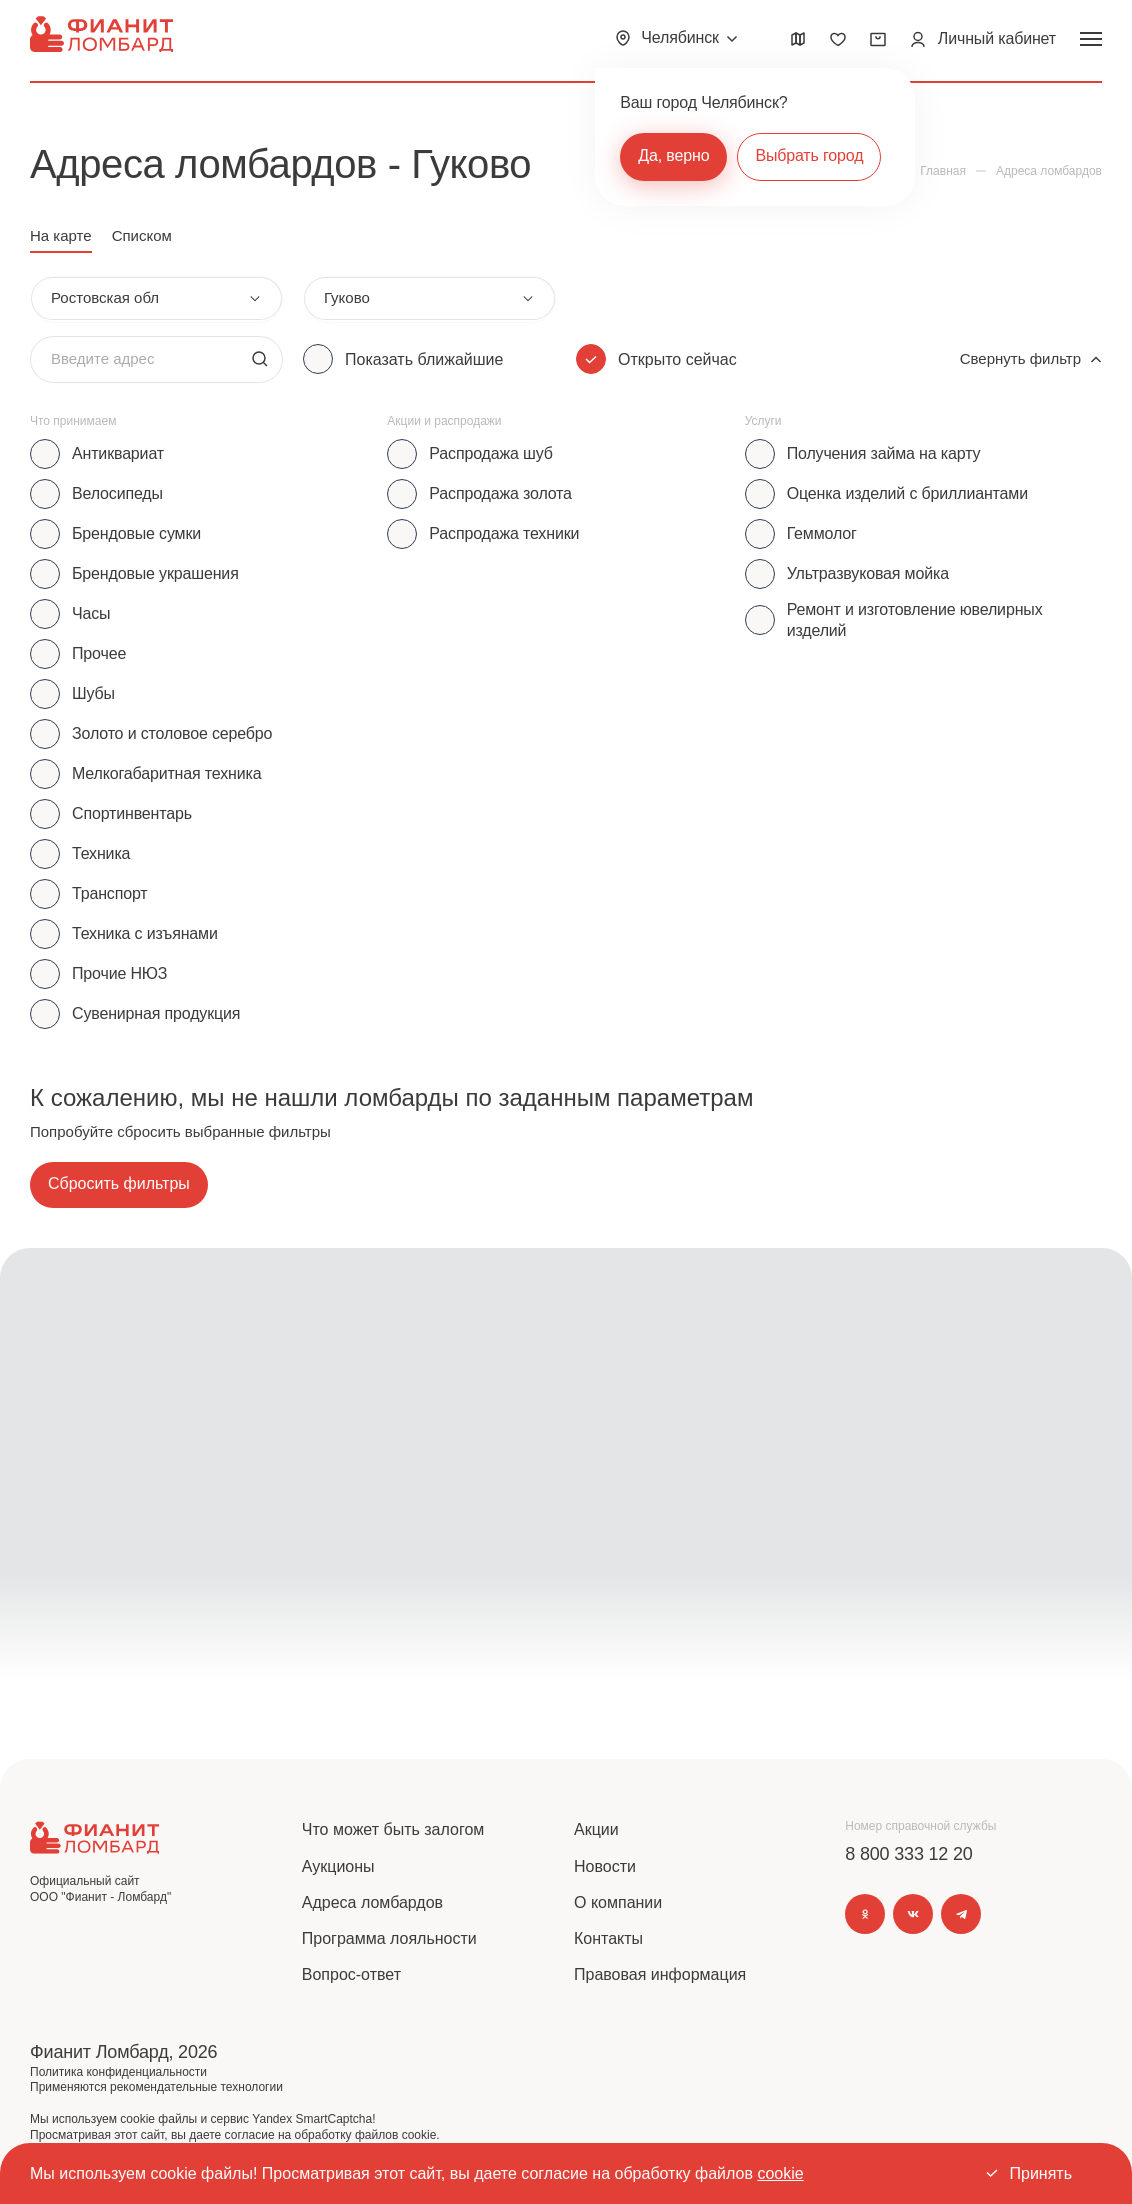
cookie (780, 2173)
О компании (618, 1902)
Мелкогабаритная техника (166, 773)
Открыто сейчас (677, 359)
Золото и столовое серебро (172, 733)
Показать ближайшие (424, 359)
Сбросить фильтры (119, 1183)
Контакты (608, 1938)
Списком (142, 235)
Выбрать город (809, 155)
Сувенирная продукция (156, 1013)
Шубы (93, 693)
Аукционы (338, 1866)
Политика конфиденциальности (118, 2072)
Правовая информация (660, 1974)
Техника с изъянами (145, 933)
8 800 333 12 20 (908, 1854)
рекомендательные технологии (196, 2087)
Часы (91, 613)
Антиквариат (118, 453)
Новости (605, 1866)
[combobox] (156, 298)
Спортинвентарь (132, 813)
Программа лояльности (389, 1938)
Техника (101, 853)
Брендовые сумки (136, 533)
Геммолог (822, 533)
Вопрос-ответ (351, 1974)
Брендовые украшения (155, 573)
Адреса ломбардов (372, 1902)
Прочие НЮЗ (119, 973)
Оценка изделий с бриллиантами (907, 493)
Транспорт (110, 893)
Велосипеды (117, 493)
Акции (596, 1829)
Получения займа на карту (884, 453)
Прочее (99, 653)
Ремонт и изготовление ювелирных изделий (915, 620)
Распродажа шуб (490, 453)
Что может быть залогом (393, 1829)
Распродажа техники (504, 533)
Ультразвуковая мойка (868, 573)
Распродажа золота (500, 493)
